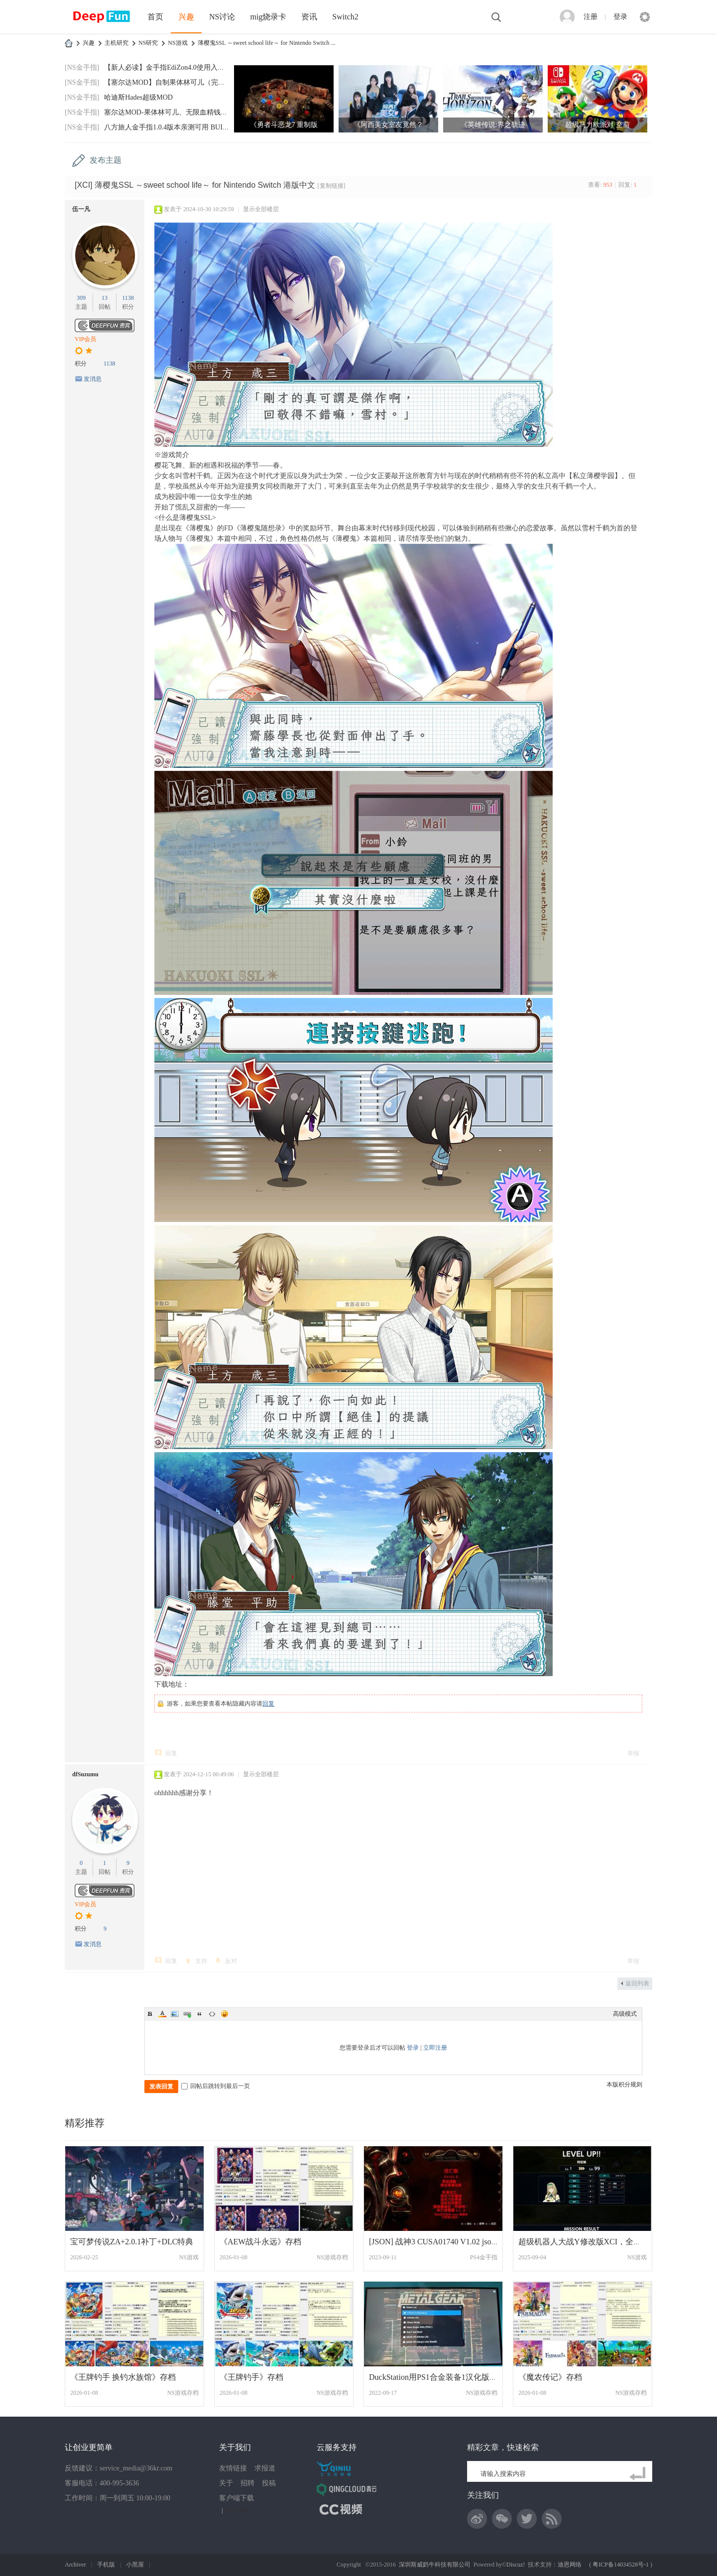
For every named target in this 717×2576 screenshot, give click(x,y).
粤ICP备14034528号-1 (621, 2564)
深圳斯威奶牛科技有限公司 (435, 2564)
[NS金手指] (82, 67)
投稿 (269, 2483)
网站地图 (237, 2510)
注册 (591, 16)
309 (81, 297)
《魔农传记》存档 (550, 2377)
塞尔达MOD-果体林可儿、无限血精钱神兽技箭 (176, 112)
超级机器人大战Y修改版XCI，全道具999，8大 (599, 2241)
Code (212, 2014)
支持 (201, 1961)
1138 (128, 297)
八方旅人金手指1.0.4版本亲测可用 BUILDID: (172, 127)
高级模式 (625, 2013)
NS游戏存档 (332, 2257)
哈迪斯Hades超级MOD (138, 97)
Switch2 (345, 16)
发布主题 (105, 160)
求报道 (264, 2468)
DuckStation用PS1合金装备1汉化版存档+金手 (447, 2377)
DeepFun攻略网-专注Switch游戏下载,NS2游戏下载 (69, 43)
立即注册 (435, 2047)
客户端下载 (236, 2498)
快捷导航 (644, 16)
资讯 (309, 16)
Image (175, 2014)
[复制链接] (332, 185)
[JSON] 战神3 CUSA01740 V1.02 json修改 (440, 2241)
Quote (200, 2014)
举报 (633, 1753)
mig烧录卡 (268, 16)
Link (187, 2014)
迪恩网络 (570, 2564)
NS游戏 (177, 42)
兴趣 (186, 16)
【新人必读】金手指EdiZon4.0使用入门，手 (171, 67)
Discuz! (515, 2564)
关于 (226, 2483)
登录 (620, 16)
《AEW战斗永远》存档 (260, 2241)
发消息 (93, 378)
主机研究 (116, 42)
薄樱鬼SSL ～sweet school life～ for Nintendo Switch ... (267, 42)
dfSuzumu (85, 1774)
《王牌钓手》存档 (251, 2377)
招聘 (247, 2483)
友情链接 (233, 2468)
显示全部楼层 (261, 209)
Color (162, 2014)
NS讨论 (222, 16)
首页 (155, 16)
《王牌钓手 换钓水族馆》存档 (123, 2377)
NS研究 (148, 42)
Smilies (225, 2014)
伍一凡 (81, 209)
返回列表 (637, 1983)
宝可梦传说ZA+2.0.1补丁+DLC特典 (131, 2241)
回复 (268, 1703)
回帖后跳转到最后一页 (215, 2086)
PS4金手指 (483, 2257)
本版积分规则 (624, 2084)
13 (105, 297)
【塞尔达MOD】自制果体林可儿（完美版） (171, 82)
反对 (231, 1961)
